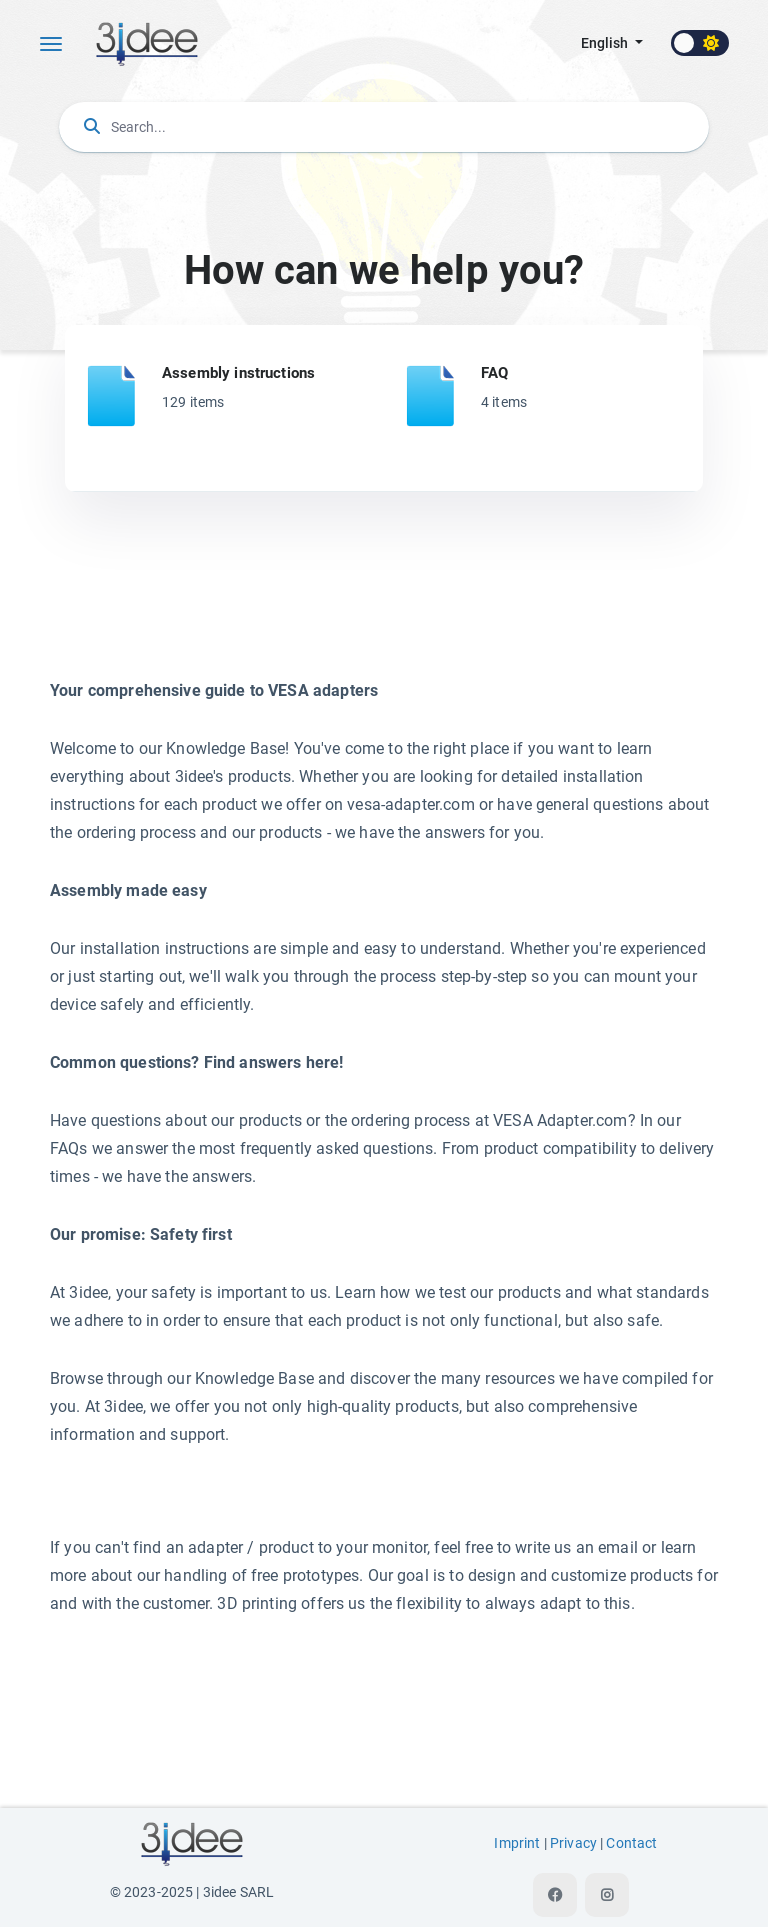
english (606, 43)
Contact (631, 1843)
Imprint (517, 1843)
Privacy (573, 1843)
